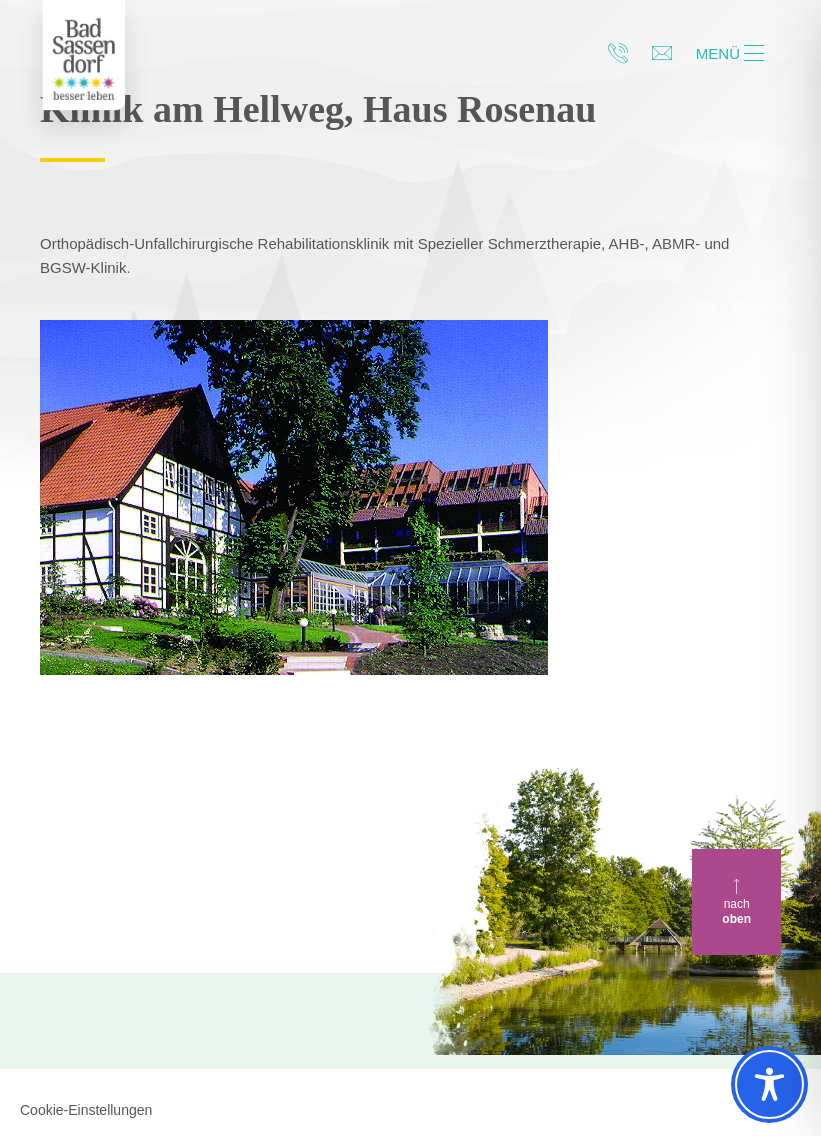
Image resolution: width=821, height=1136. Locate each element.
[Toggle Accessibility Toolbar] (769, 1084)
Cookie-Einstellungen (86, 1110)
